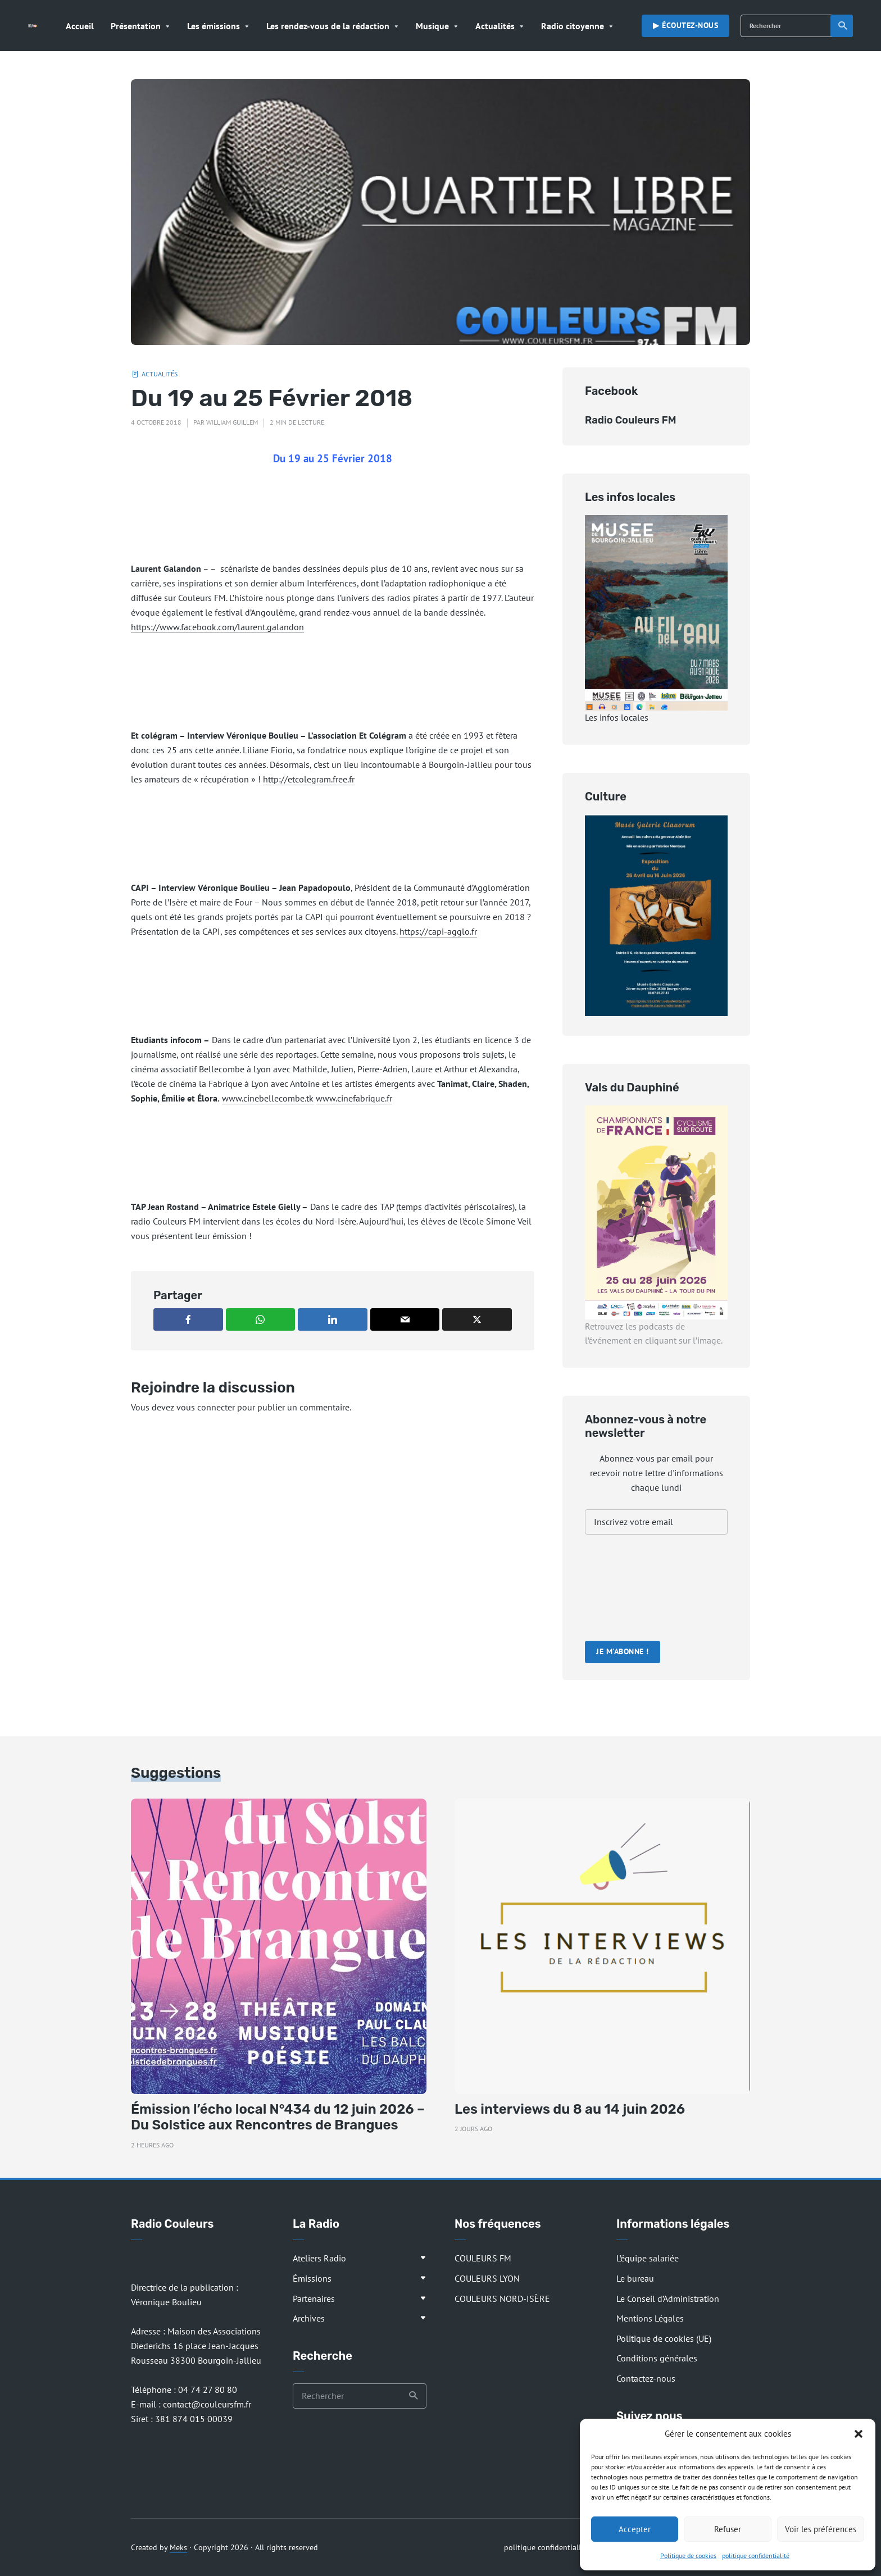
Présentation (136, 25)
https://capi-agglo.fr (438, 931)
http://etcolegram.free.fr (309, 779)
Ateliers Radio (319, 2258)
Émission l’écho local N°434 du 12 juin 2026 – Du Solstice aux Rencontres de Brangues (278, 2117)
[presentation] (631, 1589)
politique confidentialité (755, 2555)
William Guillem (232, 422)
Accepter (635, 2529)
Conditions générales (656, 2358)
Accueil (80, 25)
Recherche (843, 26)
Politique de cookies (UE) (663, 2338)
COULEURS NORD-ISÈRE (502, 2298)
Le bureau (635, 2278)
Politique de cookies (688, 2555)
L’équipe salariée (647, 2258)
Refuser (727, 2529)
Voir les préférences (820, 2529)
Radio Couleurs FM (630, 420)
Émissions (312, 2278)
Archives (309, 2318)
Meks (178, 2547)
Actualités (495, 25)
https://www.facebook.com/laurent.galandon (217, 626)
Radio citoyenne (572, 25)
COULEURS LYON (487, 2278)
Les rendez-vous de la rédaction (327, 25)
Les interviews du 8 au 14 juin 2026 (570, 2109)
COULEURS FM (483, 2258)
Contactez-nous (645, 2378)
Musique (432, 25)
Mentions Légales (650, 2318)
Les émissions (213, 25)
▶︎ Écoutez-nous (685, 25)
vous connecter (205, 1407)
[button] (858, 2434)
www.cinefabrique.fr (354, 1098)
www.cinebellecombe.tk (268, 1098)
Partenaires (314, 2298)
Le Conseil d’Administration (667, 2298)
